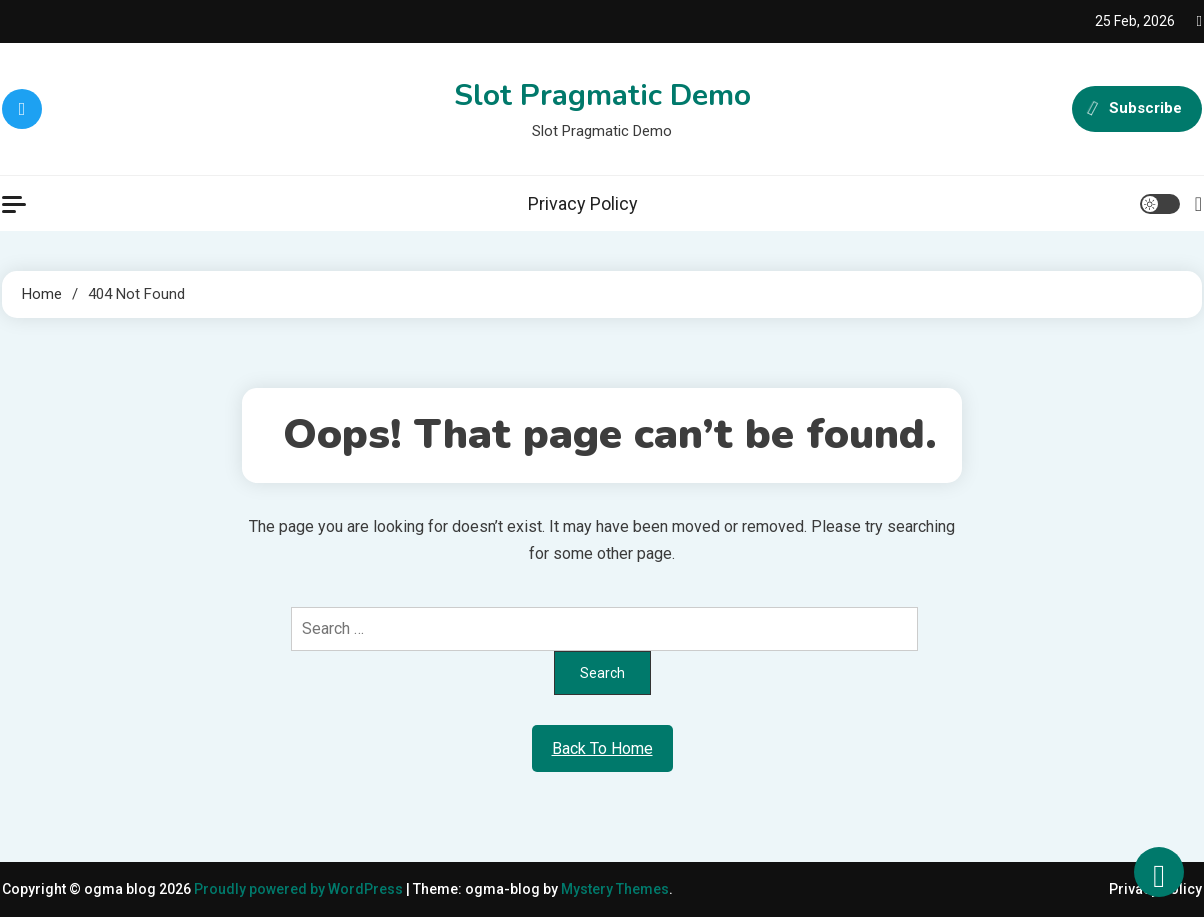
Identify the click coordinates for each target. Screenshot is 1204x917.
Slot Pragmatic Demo (602, 95)
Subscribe (1137, 109)
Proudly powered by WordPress (300, 889)
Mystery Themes (615, 889)
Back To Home (602, 748)
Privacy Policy (583, 203)
